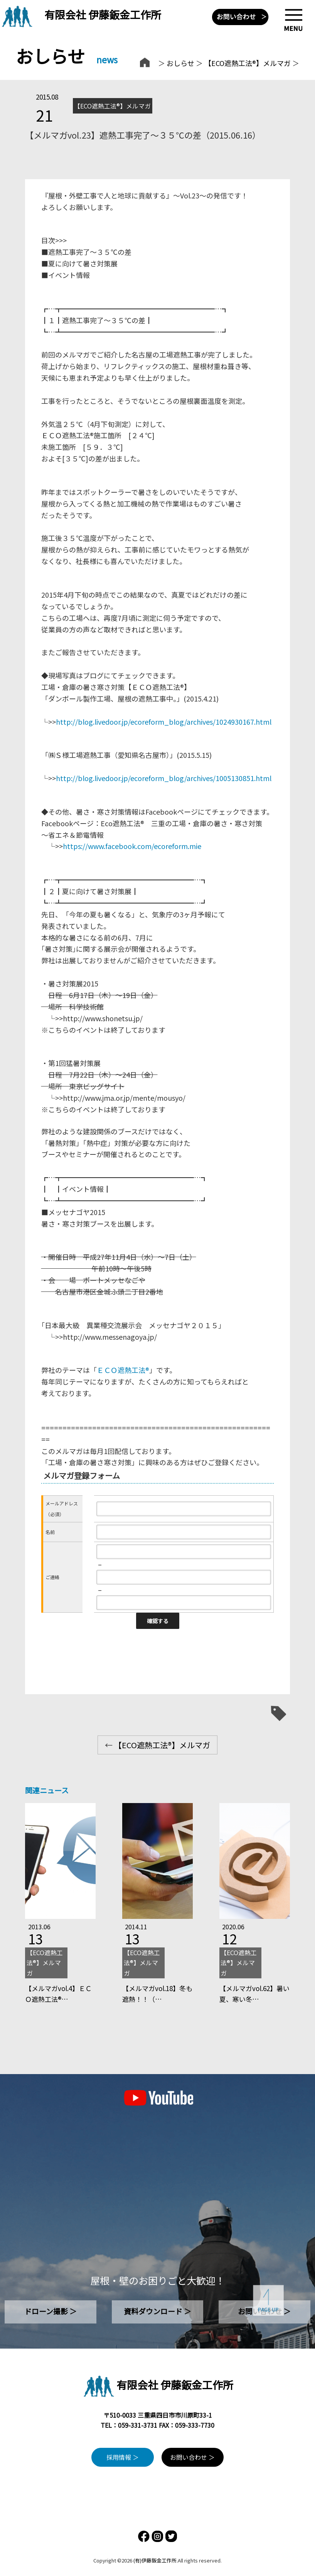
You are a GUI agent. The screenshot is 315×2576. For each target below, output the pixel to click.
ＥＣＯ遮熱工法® (123, 1370)
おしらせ (180, 63)
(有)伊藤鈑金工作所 (155, 2560)
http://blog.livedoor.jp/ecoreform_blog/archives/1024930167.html (163, 722)
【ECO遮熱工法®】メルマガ (247, 63)
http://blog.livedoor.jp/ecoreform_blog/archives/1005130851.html (163, 778)
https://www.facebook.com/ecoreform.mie (132, 846)
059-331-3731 (137, 2425)
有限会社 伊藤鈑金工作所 (102, 14)
